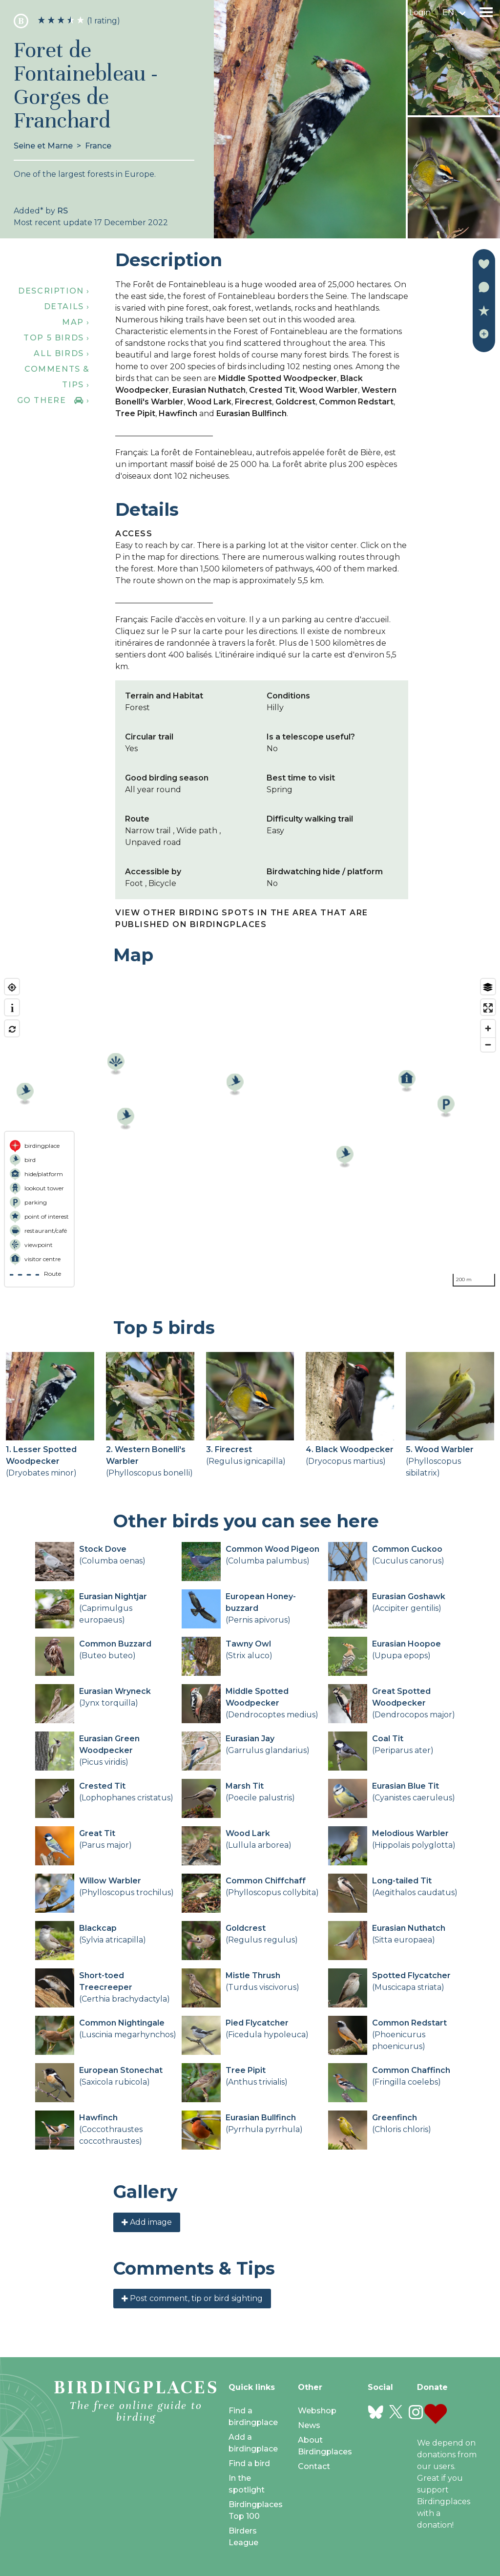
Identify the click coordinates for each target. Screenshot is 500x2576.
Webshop (317, 2410)
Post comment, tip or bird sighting (192, 2298)
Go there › (53, 400)
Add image (147, 2222)
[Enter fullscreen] (488, 1008)
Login (420, 12)
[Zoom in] (488, 1028)
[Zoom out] (488, 1044)
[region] (250, 1132)
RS (62, 210)
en (448, 12)
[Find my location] (12, 987)
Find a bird (249, 2463)
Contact (314, 2466)
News (309, 2425)
